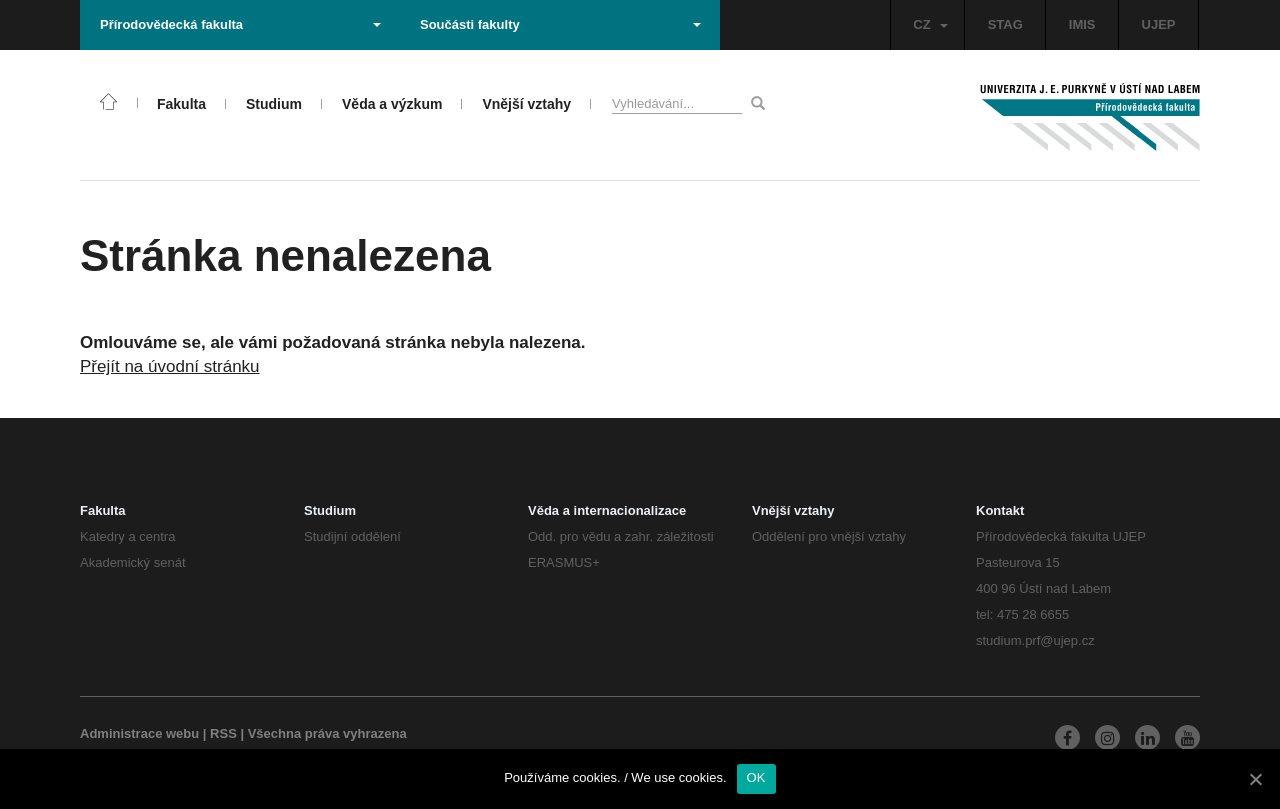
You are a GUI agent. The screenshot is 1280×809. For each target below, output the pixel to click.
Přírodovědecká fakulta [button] (240, 24)
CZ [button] (930, 24)
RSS (223, 733)
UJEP (1159, 24)
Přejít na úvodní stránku (170, 366)
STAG (1005, 24)
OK (756, 777)
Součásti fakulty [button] (560, 24)
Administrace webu (139, 733)
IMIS (1082, 24)
